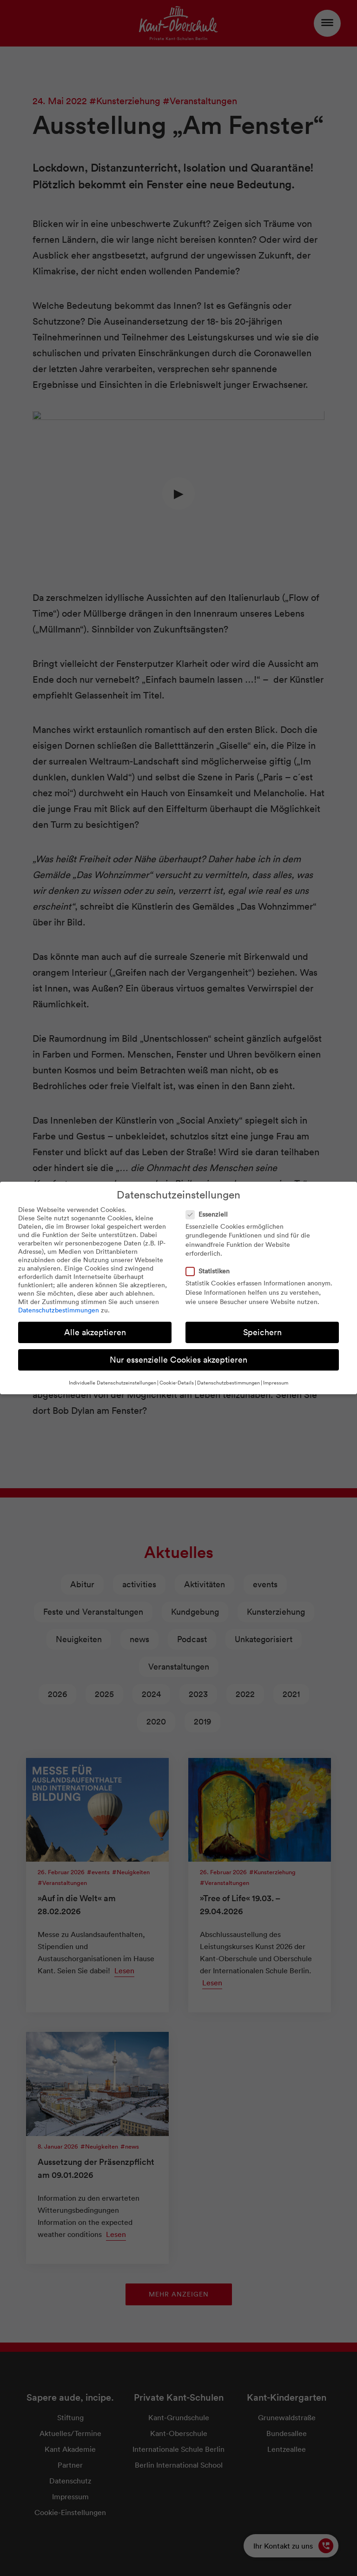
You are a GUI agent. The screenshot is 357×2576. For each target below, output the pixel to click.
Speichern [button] (262, 1332)
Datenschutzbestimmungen (58, 1310)
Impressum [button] (275, 1382)
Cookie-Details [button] (176, 1382)
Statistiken (210, 1271)
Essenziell (209, 1214)
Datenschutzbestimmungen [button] (228, 1382)
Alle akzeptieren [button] (95, 1332)
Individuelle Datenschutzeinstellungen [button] (112, 1382)
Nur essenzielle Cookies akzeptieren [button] (178, 1359)
